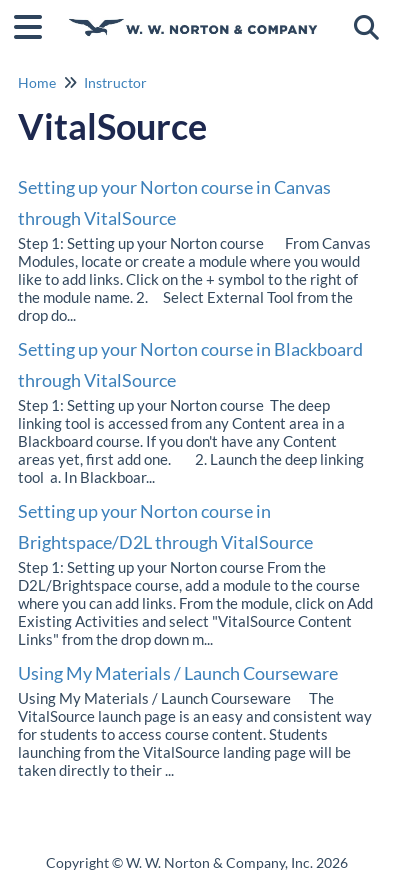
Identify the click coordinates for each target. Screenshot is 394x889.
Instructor (115, 82)
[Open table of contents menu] (35, 24)
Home (37, 82)
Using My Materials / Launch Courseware (178, 673)
